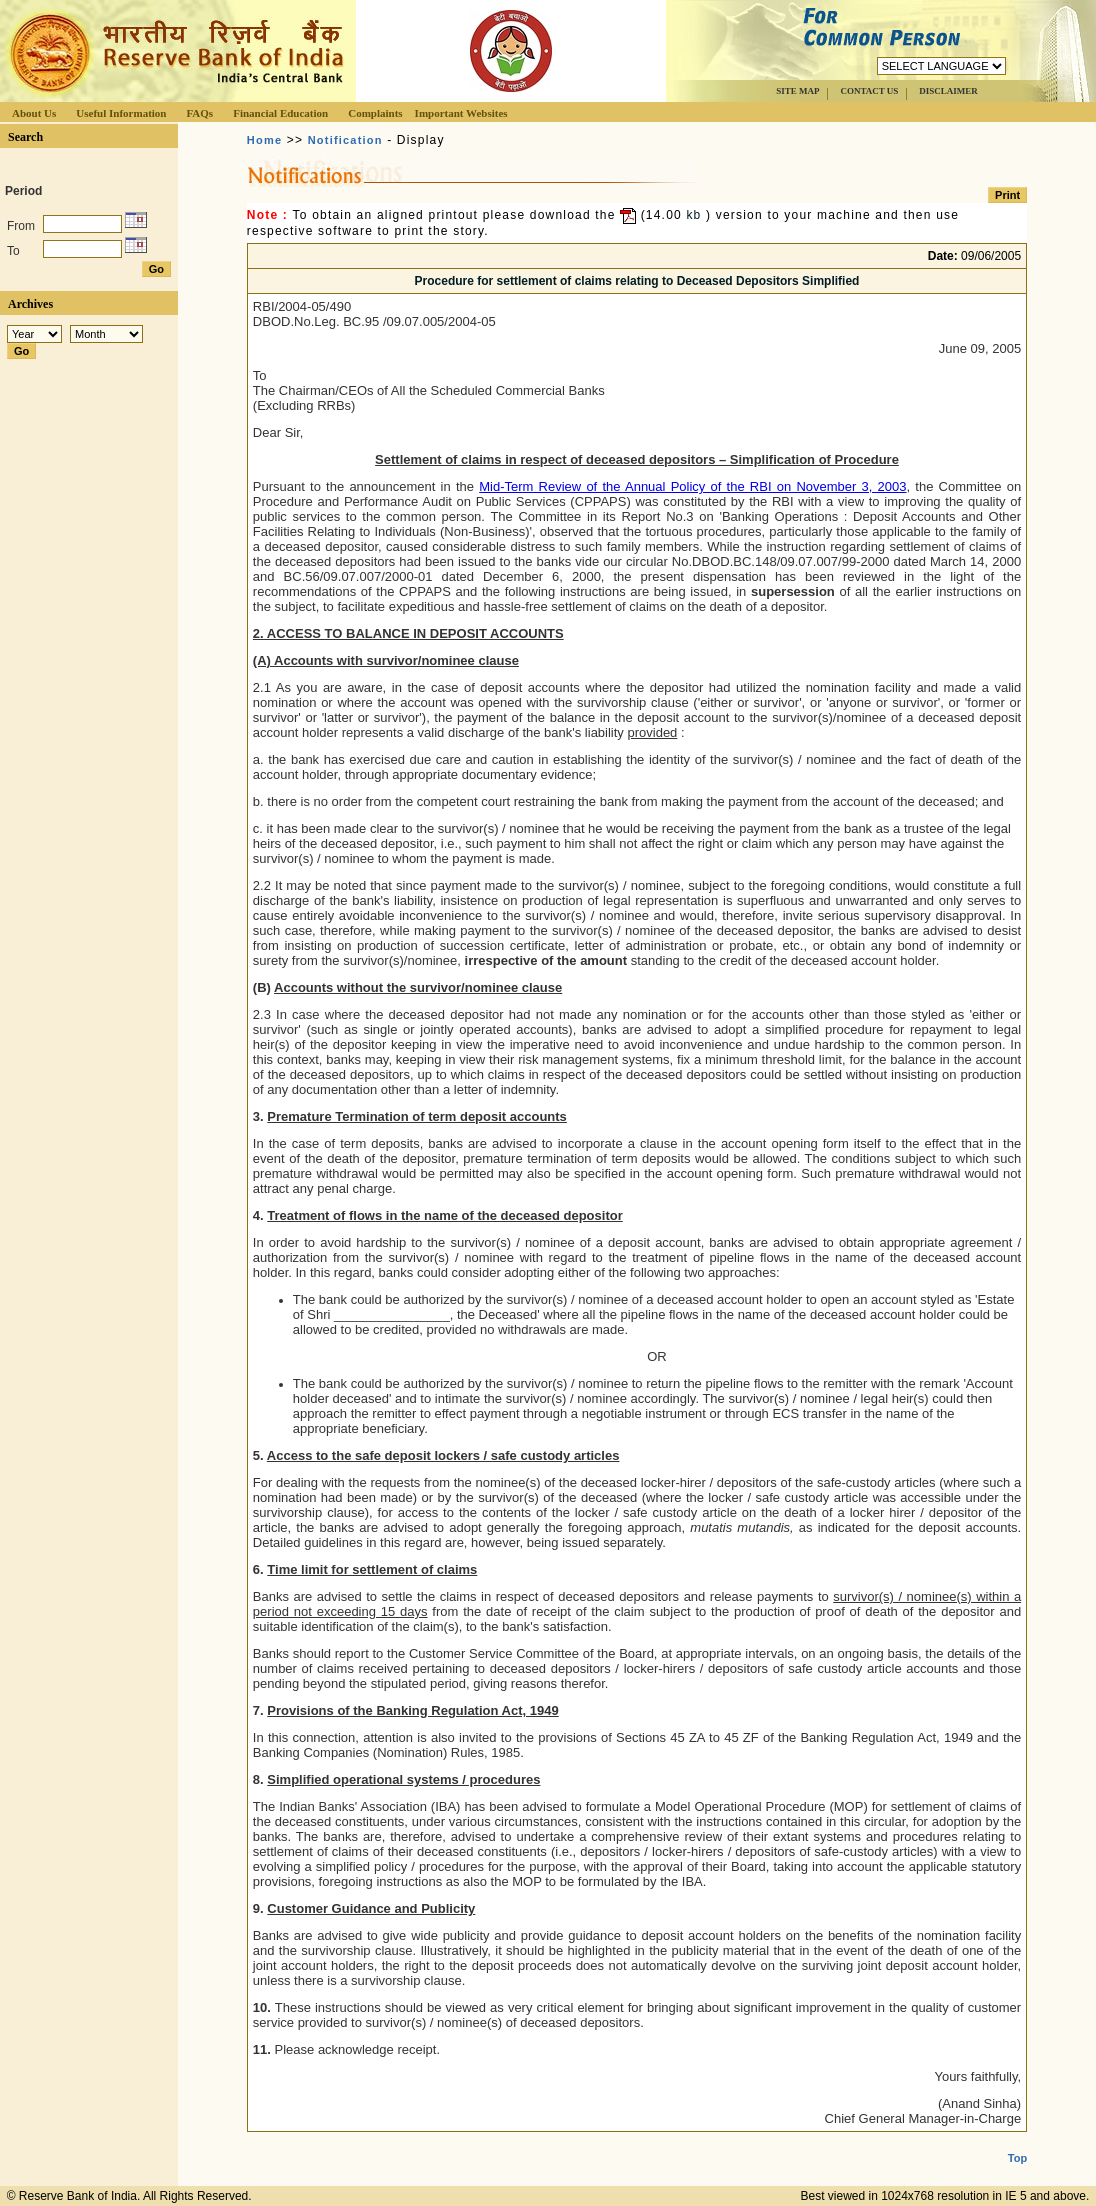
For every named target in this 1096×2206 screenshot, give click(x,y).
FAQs (199, 113)
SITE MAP (797, 91)
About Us (34, 113)
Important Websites (461, 113)
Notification (345, 140)
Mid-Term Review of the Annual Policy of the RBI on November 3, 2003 (692, 486)
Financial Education (280, 113)
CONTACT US (869, 91)
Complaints (375, 113)
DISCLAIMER (948, 91)
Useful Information (121, 113)
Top (1017, 2142)
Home (264, 140)
